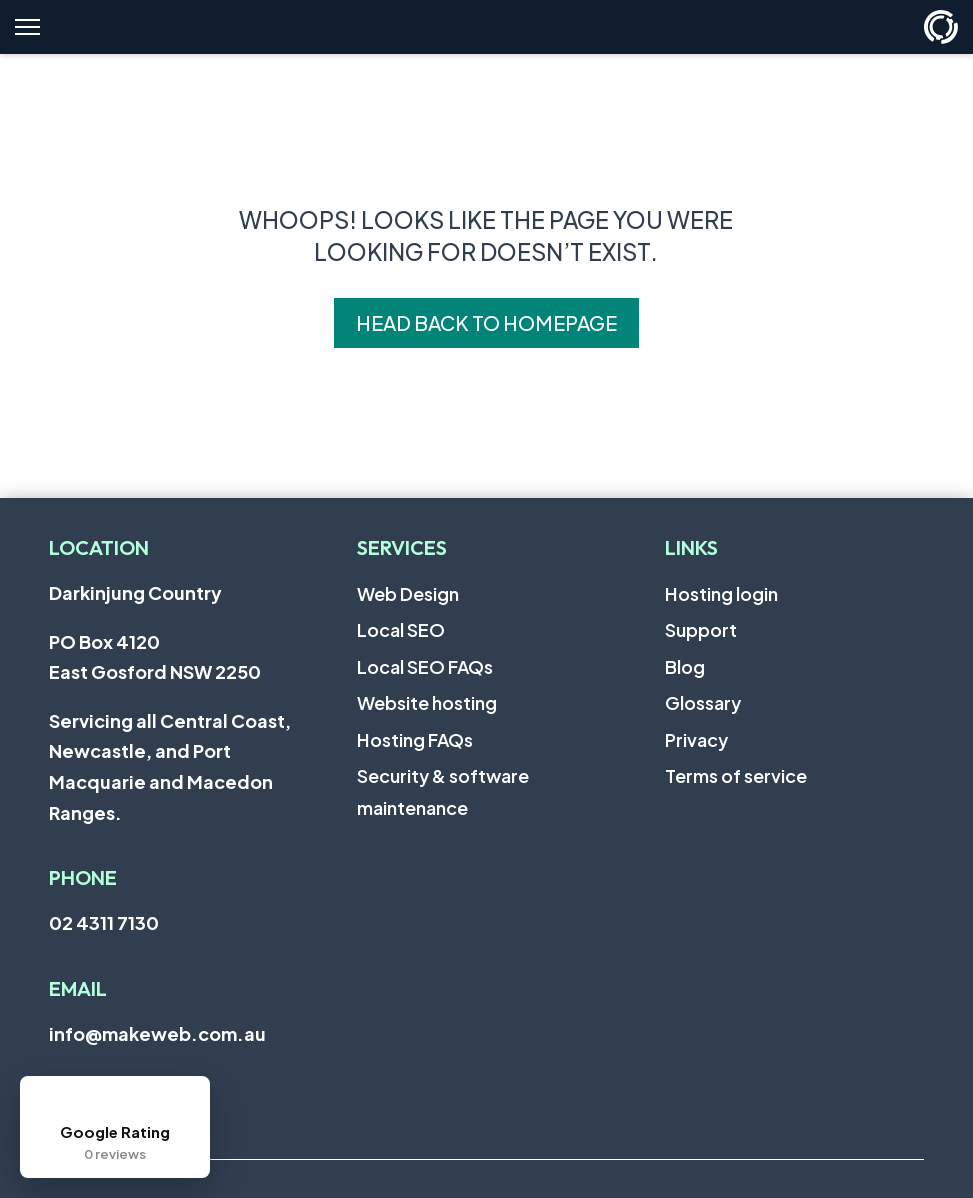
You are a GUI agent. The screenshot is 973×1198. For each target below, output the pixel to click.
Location (99, 547)
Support (701, 629)
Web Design (408, 593)
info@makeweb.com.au (157, 1033)
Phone (83, 877)
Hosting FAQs (415, 739)
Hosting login (721, 593)
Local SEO (401, 629)
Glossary (703, 702)
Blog (685, 666)
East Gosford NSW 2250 (155, 671)
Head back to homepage (486, 322)
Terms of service (736, 775)
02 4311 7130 (104, 922)
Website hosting (427, 702)
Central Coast (222, 720)
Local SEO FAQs (425, 666)
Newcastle (97, 750)
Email (78, 988)
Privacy (696, 739)
